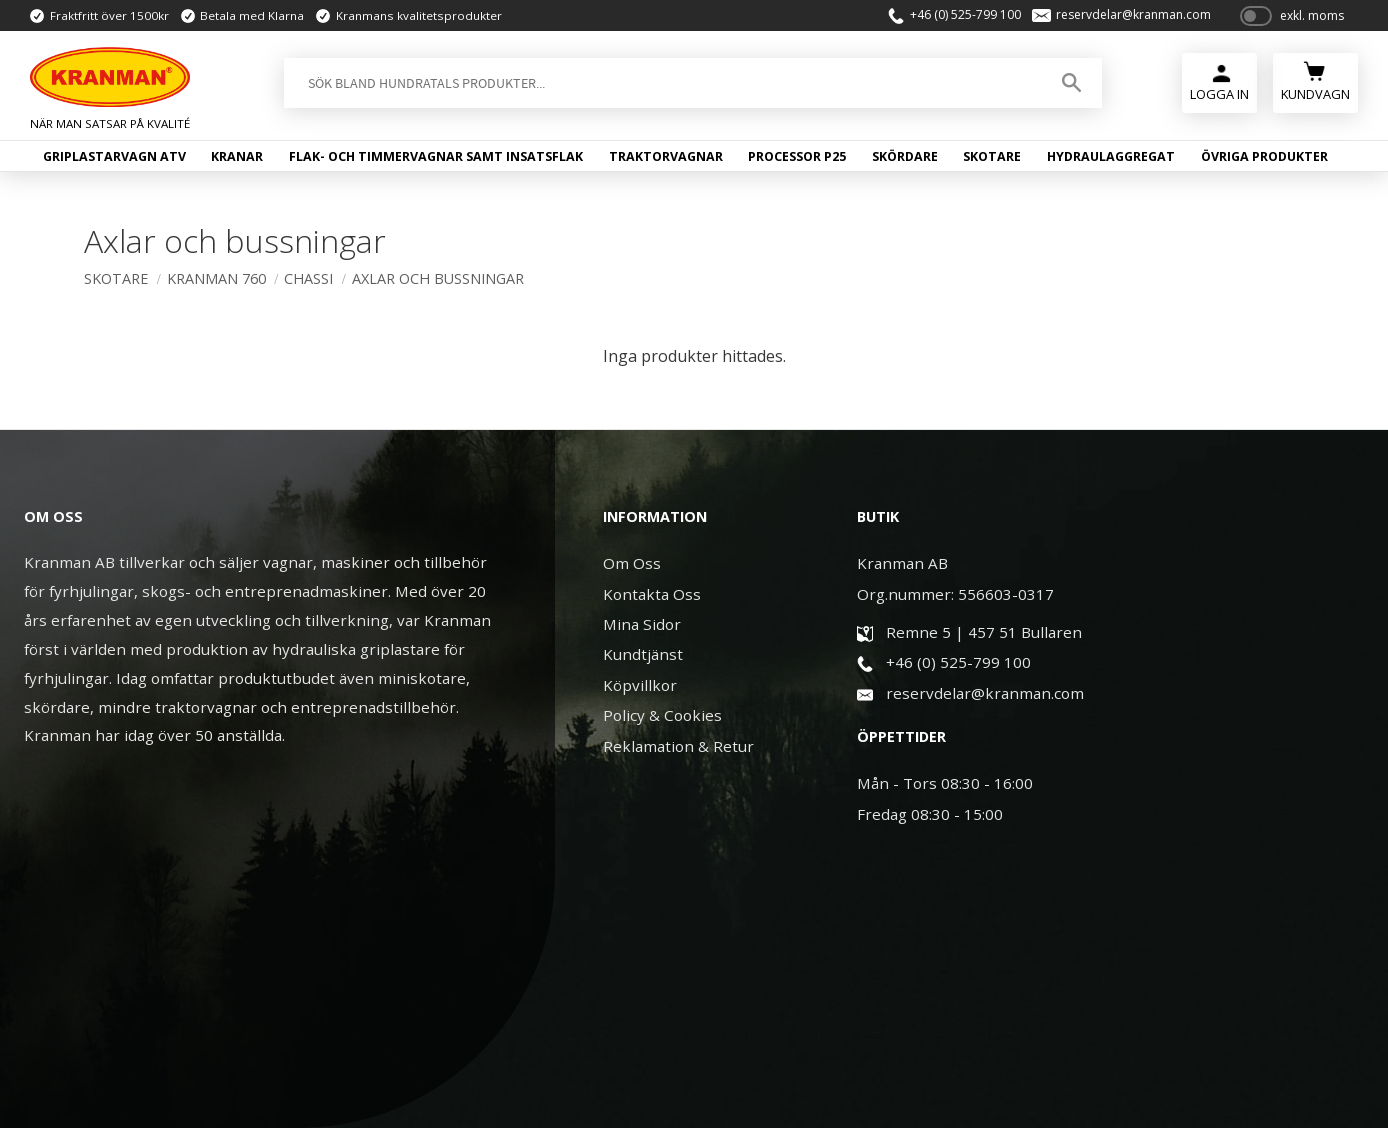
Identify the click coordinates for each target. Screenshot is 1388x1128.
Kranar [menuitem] (237, 157)
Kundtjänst (643, 654)
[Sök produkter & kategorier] (661, 84)
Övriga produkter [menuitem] (1264, 157)
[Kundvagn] (1315, 81)
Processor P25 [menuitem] (797, 157)
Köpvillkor (640, 685)
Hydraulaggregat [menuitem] (1111, 157)
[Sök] (1071, 84)
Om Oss (632, 563)
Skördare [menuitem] (905, 157)
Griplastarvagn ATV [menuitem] (114, 157)
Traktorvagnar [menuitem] (666, 157)
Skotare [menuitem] (992, 157)
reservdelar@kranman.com (1131, 16)
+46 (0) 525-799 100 (962, 16)
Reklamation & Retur (678, 746)
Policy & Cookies (662, 715)
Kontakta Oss (652, 594)
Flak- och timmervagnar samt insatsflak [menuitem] (436, 157)
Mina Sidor (642, 624)
